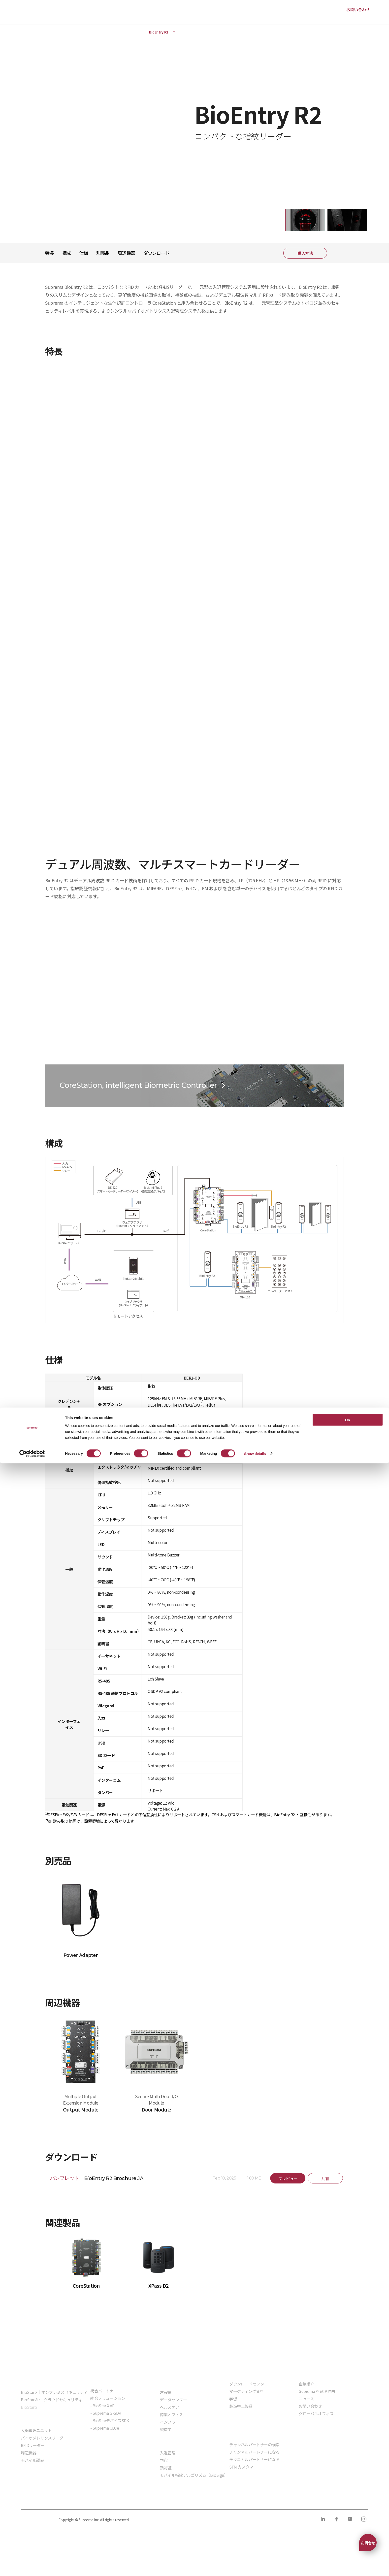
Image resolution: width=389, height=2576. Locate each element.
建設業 (165, 2392)
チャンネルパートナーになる (254, 2452)
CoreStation (86, 2285)
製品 (29, 32)
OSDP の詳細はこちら (194, 447)
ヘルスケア (169, 2407)
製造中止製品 (241, 2406)
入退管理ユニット (36, 2430)
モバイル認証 (32, 2460)
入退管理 (167, 2453)
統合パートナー (103, 2391)
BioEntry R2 (158, 32)
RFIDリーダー (33, 2445)
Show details (255, 2566)
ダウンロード (156, 253)
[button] (305, 220)
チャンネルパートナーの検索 (254, 2444)
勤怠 (163, 2460)
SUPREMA (27, 14)
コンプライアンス (120, 2499)
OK (347, 2532)
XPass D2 (158, 2285)
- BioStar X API (103, 2406)
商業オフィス (171, 2414)
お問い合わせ (358, 9)
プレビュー (287, 2178)
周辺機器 (126, 253)
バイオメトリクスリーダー (44, 2438)
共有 (337, 253)
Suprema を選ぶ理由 (317, 2391)
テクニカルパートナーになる (254, 2459)
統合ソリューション (107, 2398)
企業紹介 (306, 2384)
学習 (233, 2399)
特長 (49, 253)
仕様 (83, 253)
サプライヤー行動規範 (163, 2499)
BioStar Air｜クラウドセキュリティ (51, 2400)
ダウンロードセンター (248, 2384)
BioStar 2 (29, 2407)
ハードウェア (71, 32)
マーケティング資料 (246, 2391)
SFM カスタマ (241, 2467)
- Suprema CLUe (104, 2428)
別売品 (102, 253)
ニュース (306, 2399)
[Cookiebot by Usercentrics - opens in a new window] (32, 2566)
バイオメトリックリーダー (116, 32)
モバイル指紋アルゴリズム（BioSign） (194, 2475)
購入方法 (283, 12)
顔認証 (165, 2468)
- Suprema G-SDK (105, 2413)
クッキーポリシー (81, 2499)
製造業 (165, 2429)
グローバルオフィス (316, 2413)
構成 (66, 253)
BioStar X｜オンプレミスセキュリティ (54, 2392)
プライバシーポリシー (39, 2499)
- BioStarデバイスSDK (109, 2420)
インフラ (167, 2422)
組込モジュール (103, 2442)
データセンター (173, 2400)
